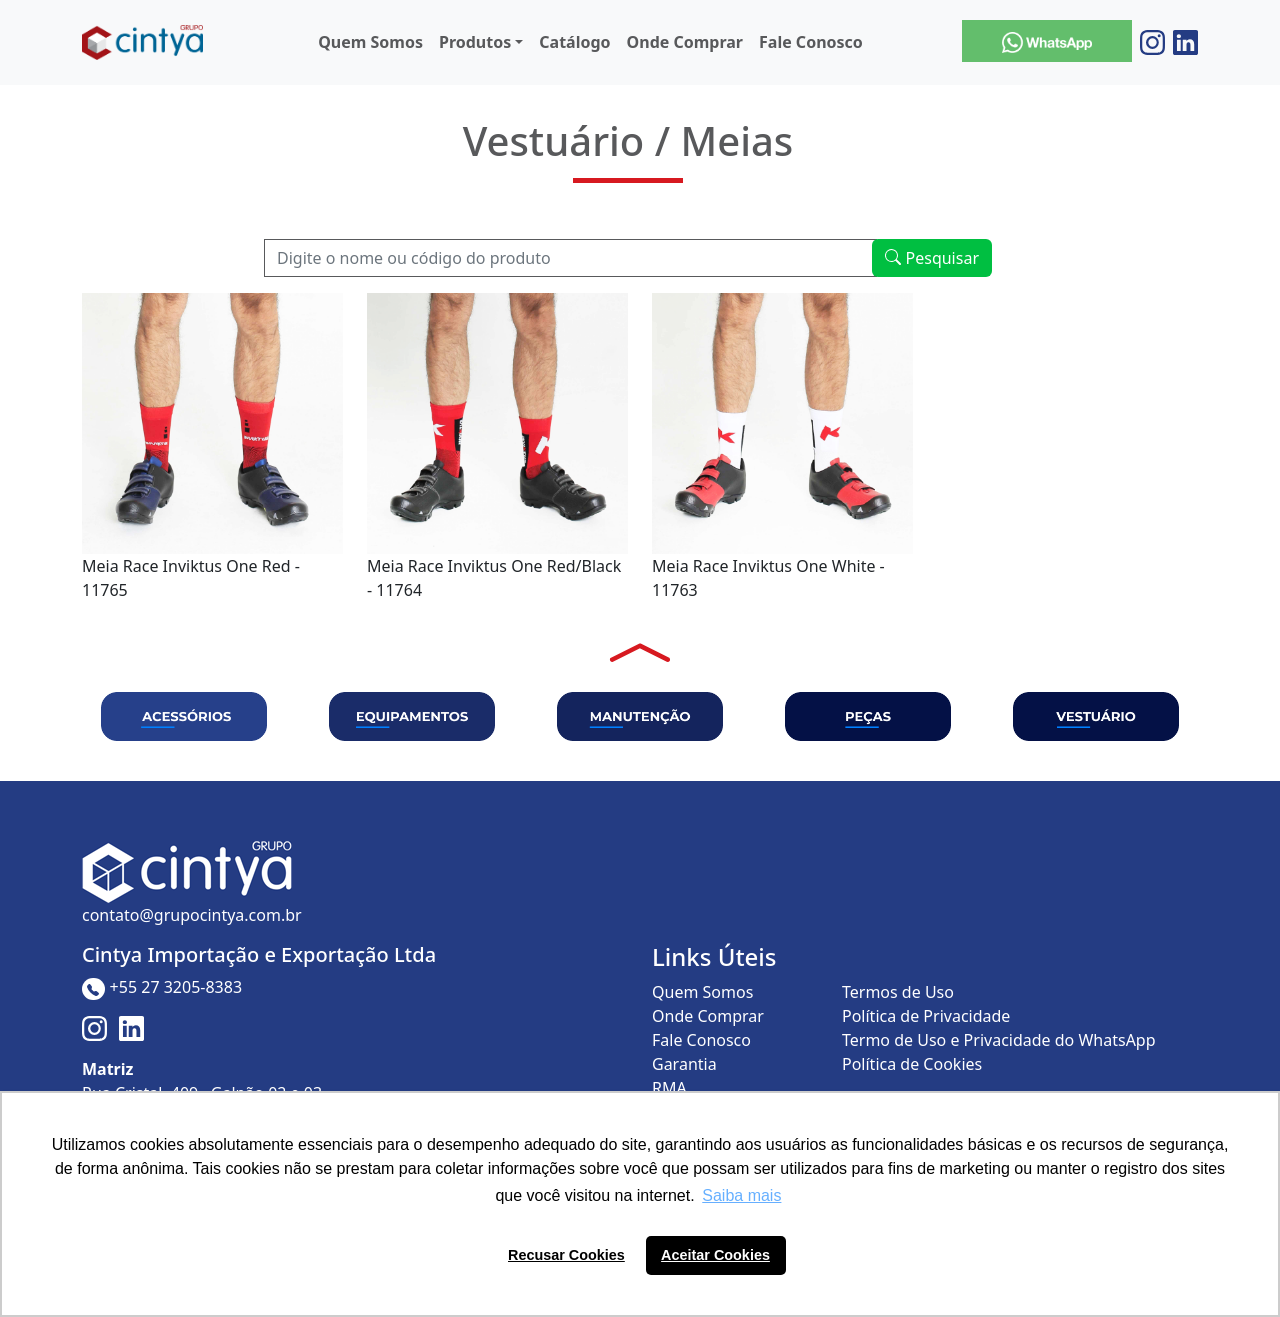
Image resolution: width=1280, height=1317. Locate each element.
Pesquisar (932, 258)
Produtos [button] (475, 42)
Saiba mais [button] (741, 1195)
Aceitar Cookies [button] (715, 1255)
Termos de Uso (898, 992)
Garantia (684, 1064)
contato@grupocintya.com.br (192, 915)
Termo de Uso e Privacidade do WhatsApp (999, 1040)
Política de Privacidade (926, 1016)
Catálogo (574, 42)
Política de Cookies (912, 1064)
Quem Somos (370, 42)
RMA (669, 1088)
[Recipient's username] (570, 258)
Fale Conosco (811, 42)
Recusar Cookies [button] (566, 1255)
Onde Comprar (685, 42)
